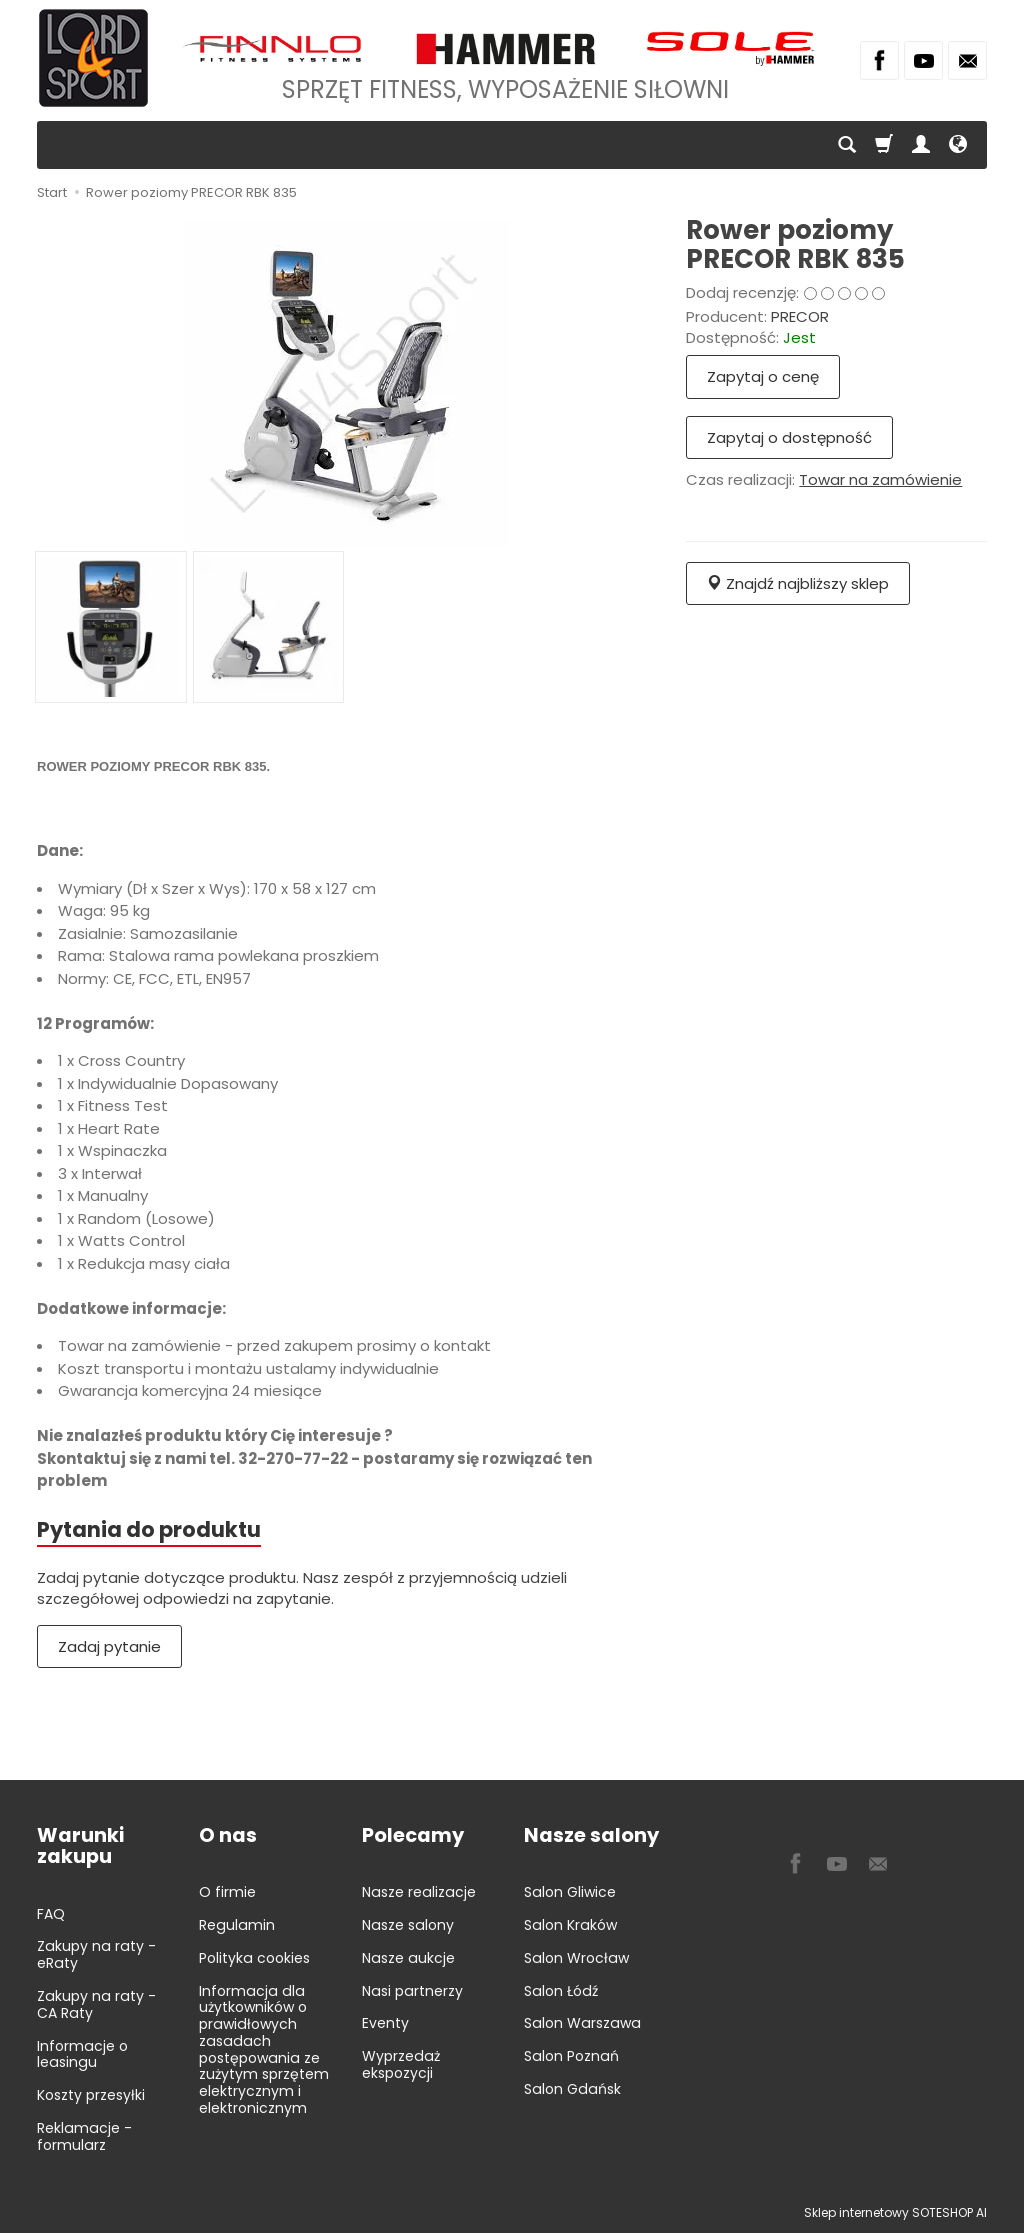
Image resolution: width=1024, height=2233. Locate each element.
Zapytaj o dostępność (789, 437)
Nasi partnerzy (412, 1991)
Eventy (385, 2023)
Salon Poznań (571, 2056)
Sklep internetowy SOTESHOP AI (895, 2212)
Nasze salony (408, 1925)
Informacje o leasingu (82, 2054)
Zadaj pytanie (109, 1646)
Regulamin (237, 1925)
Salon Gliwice (570, 1892)
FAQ (51, 1914)
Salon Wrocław (576, 1958)
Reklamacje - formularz (84, 2136)
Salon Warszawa (582, 2023)
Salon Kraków (570, 1925)
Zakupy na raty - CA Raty (96, 2004)
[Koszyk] (884, 145)
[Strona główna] (93, 58)
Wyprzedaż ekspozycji (401, 2064)
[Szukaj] (847, 145)
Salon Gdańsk (572, 2089)
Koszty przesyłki (91, 2095)
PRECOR (800, 316)
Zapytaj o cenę (763, 376)
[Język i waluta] (958, 145)
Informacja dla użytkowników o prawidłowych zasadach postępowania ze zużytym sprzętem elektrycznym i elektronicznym (264, 2050)
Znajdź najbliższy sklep (798, 583)
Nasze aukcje (408, 1958)
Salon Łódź (561, 1991)
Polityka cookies (254, 1958)
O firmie (227, 1892)
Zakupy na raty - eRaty (96, 1954)
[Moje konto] (921, 145)
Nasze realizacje (419, 1892)
